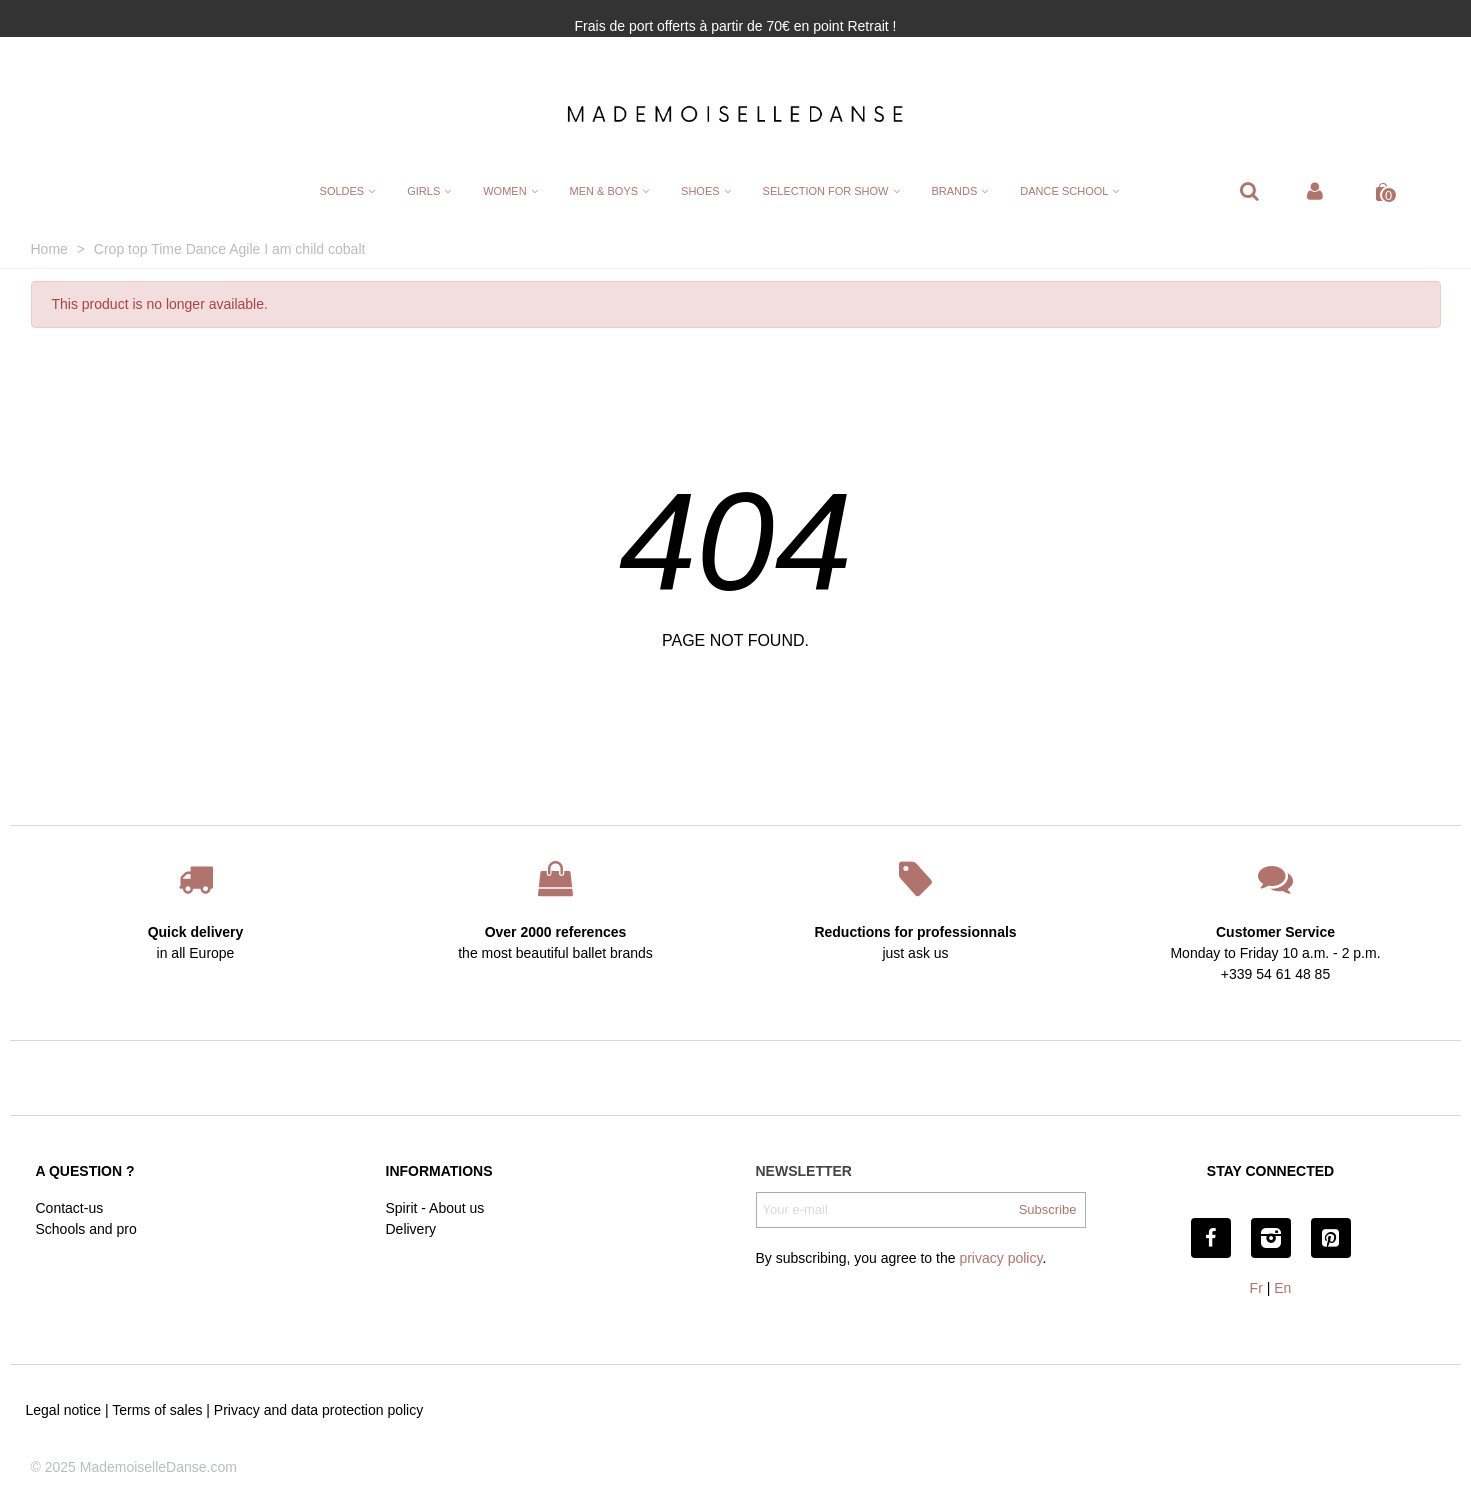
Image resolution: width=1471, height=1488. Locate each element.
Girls (423, 191)
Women (504, 191)
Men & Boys (604, 191)
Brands (955, 191)
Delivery (411, 1229)
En (1282, 1288)
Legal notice (64, 1410)
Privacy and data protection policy (318, 1410)
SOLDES (342, 191)
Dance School (1064, 191)
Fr (1256, 1288)
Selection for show (826, 191)
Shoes (700, 191)
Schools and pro (86, 1229)
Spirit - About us (435, 1208)
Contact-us (70, 1208)
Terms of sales (157, 1410)
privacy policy (1000, 1258)
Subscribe (1048, 1209)
